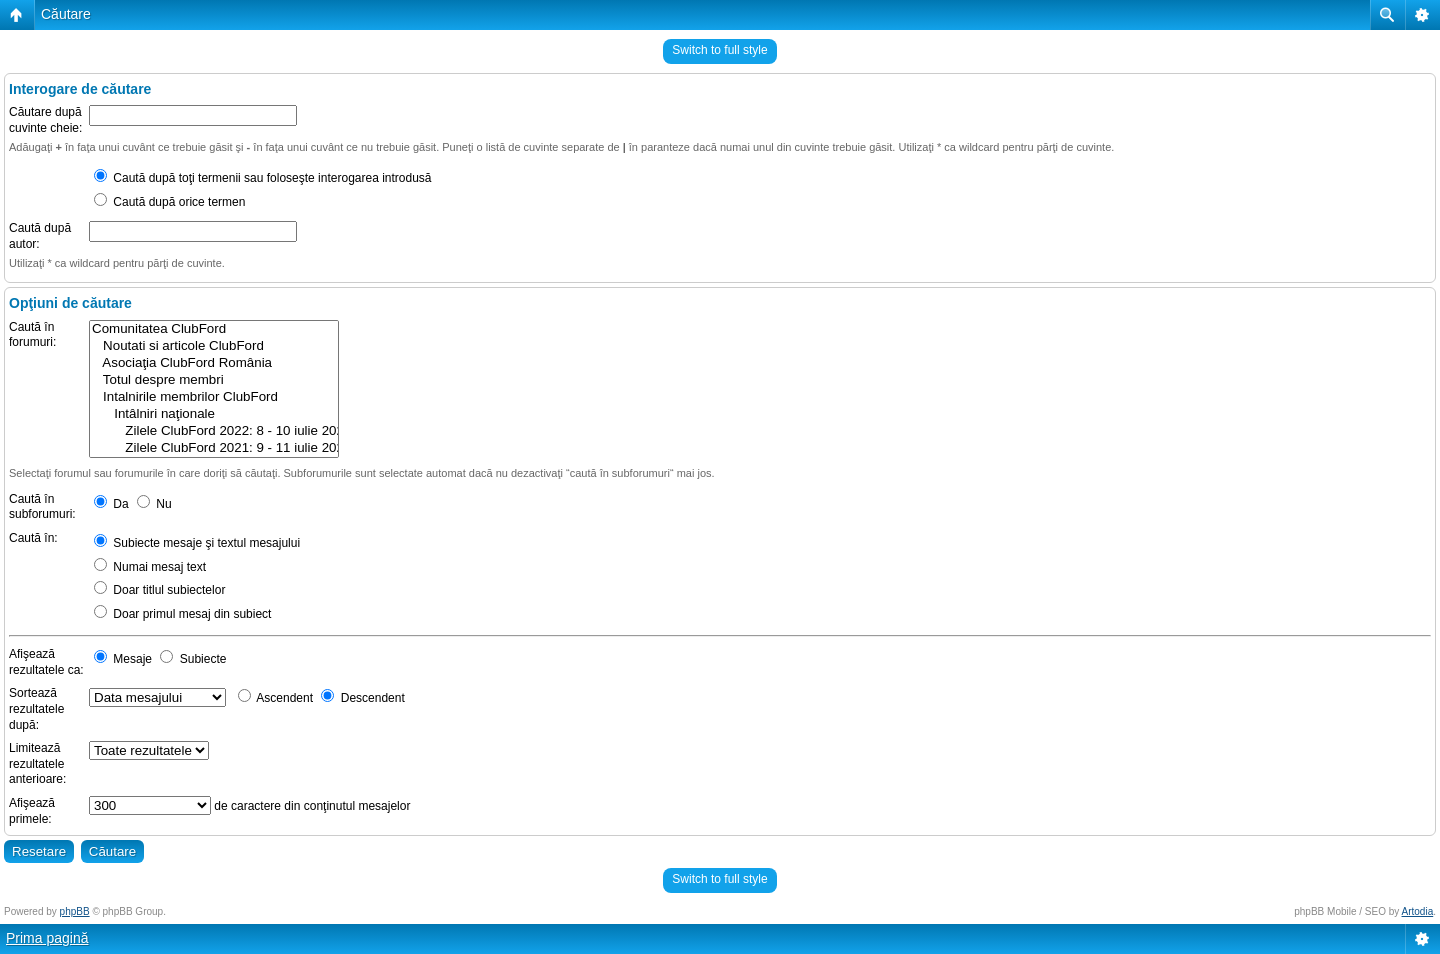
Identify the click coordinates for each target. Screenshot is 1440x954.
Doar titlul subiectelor (159, 590)
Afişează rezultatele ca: (46, 662)
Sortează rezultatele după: (36, 708)
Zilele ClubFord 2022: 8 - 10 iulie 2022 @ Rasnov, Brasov (214, 431)
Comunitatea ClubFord (214, 329)
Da (111, 504)
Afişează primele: (32, 811)
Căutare (66, 14)
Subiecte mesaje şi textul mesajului (197, 543)
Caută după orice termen (169, 202)
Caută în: (33, 538)
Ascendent (275, 698)
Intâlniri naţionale (214, 414)
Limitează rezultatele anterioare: (37, 763)
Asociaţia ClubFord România (214, 363)
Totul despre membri (214, 380)
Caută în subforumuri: (42, 507)
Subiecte (193, 659)
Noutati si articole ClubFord (214, 346)
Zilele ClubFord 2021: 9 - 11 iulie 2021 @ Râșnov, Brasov (214, 448)
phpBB (75, 911)
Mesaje (123, 659)
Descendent (362, 698)
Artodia (1418, 911)
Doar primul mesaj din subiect (182, 614)
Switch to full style (719, 50)
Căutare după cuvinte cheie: (45, 120)
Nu (154, 504)
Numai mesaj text (150, 567)
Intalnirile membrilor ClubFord (214, 397)
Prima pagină (47, 938)
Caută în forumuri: (32, 335)
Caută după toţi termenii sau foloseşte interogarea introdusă (263, 178)
